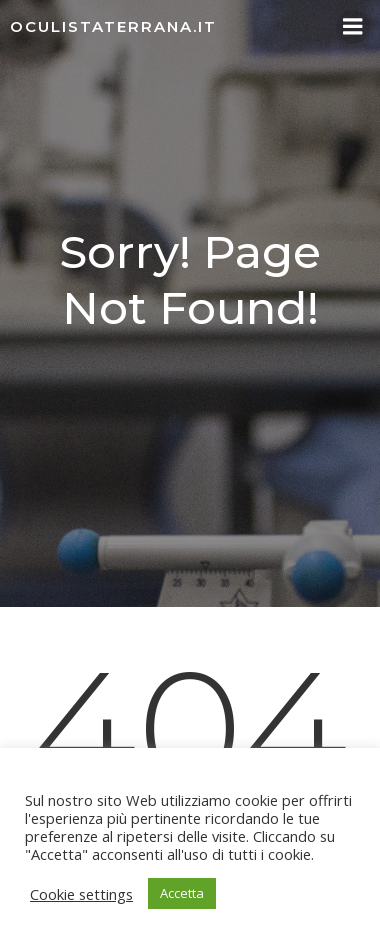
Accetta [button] (182, 893)
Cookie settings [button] (81, 894)
